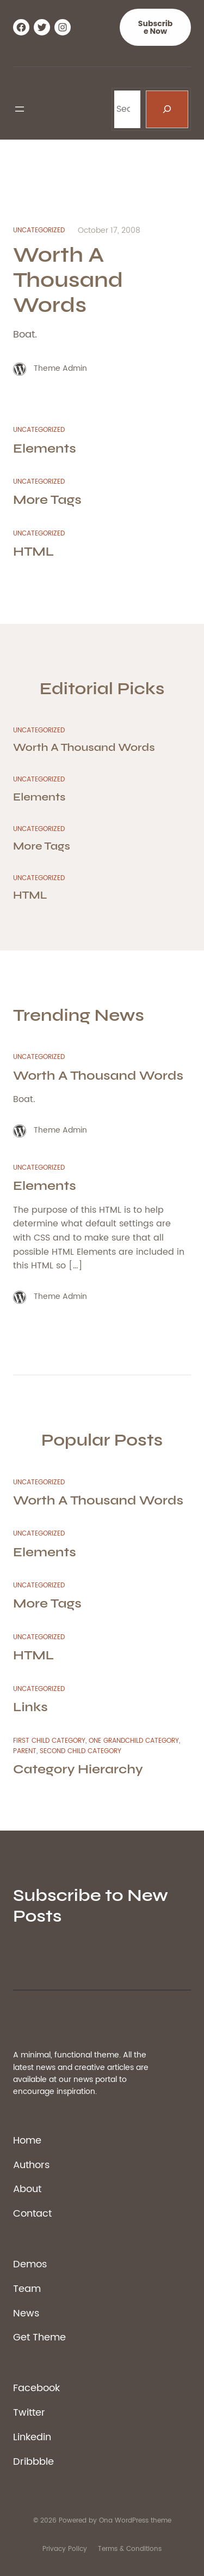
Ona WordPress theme (135, 2520)
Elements (44, 448)
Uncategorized (39, 230)
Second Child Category (80, 1751)
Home (27, 2140)
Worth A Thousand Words (68, 280)
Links (30, 1707)
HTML (33, 551)
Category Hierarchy (78, 1769)
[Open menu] (19, 109)
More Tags (47, 500)
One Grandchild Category (134, 1741)
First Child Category (49, 1741)
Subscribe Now (155, 27)
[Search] (167, 109)
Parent (24, 1751)
